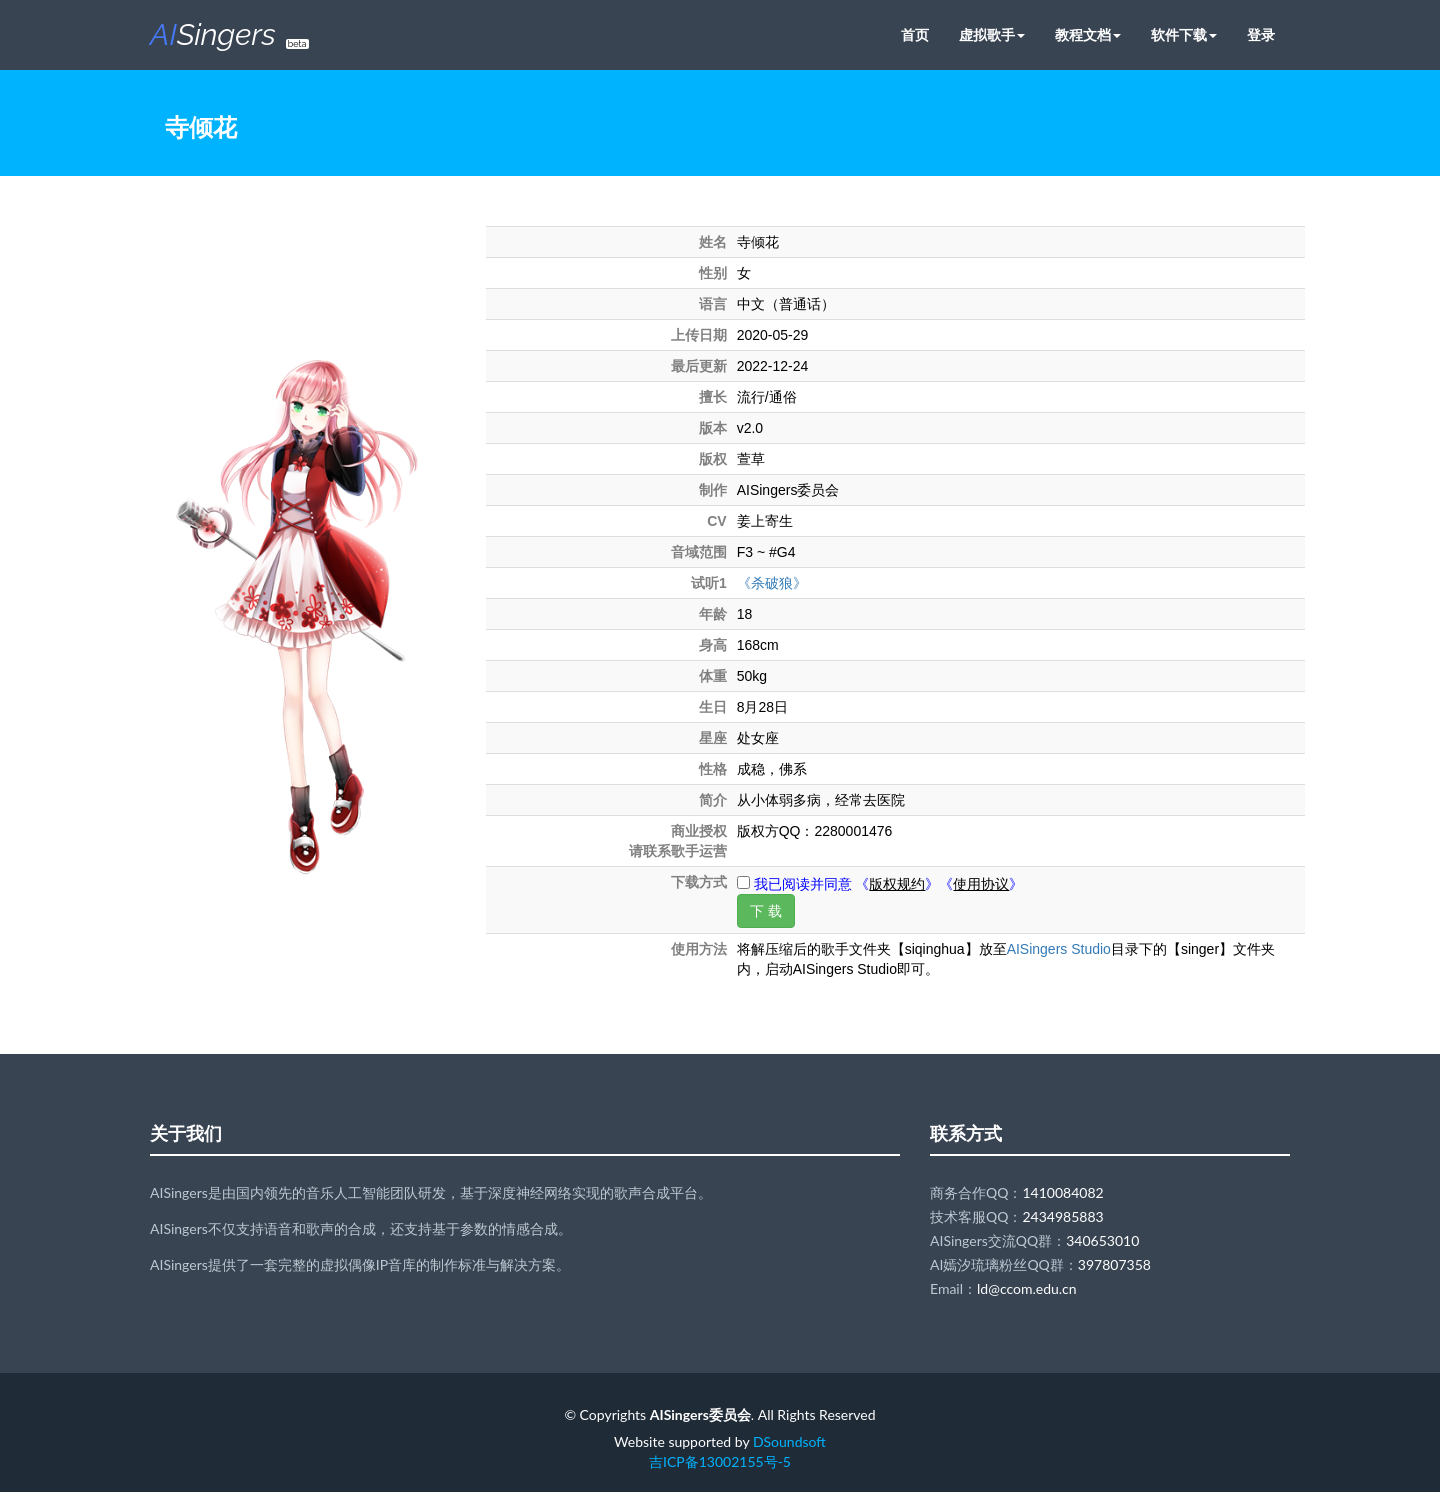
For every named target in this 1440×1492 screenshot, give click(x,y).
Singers (229, 34)
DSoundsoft (789, 1441)
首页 (915, 34)
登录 (1261, 34)
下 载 (766, 911)
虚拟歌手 (992, 34)
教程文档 (1088, 34)
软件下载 (1184, 34)
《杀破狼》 (772, 583)
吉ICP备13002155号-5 (720, 1461)
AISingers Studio (1059, 949)
